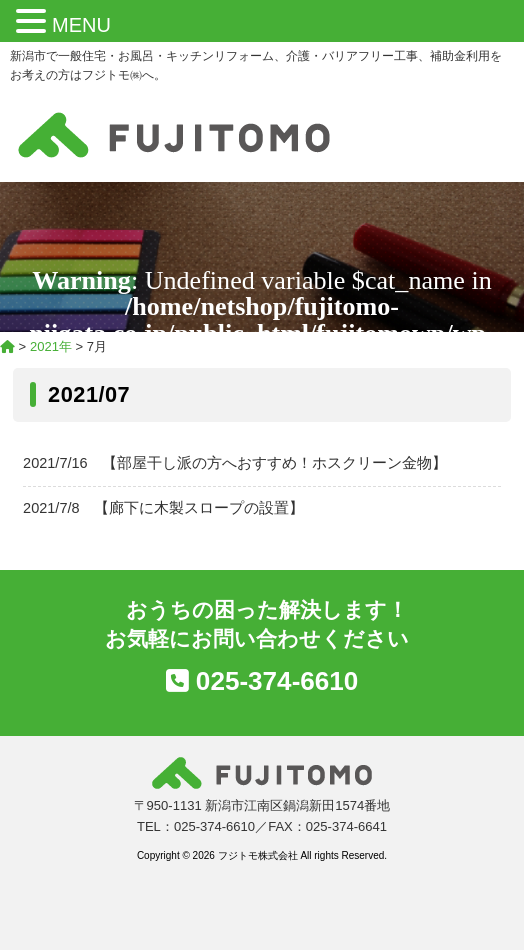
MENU (81, 25)
